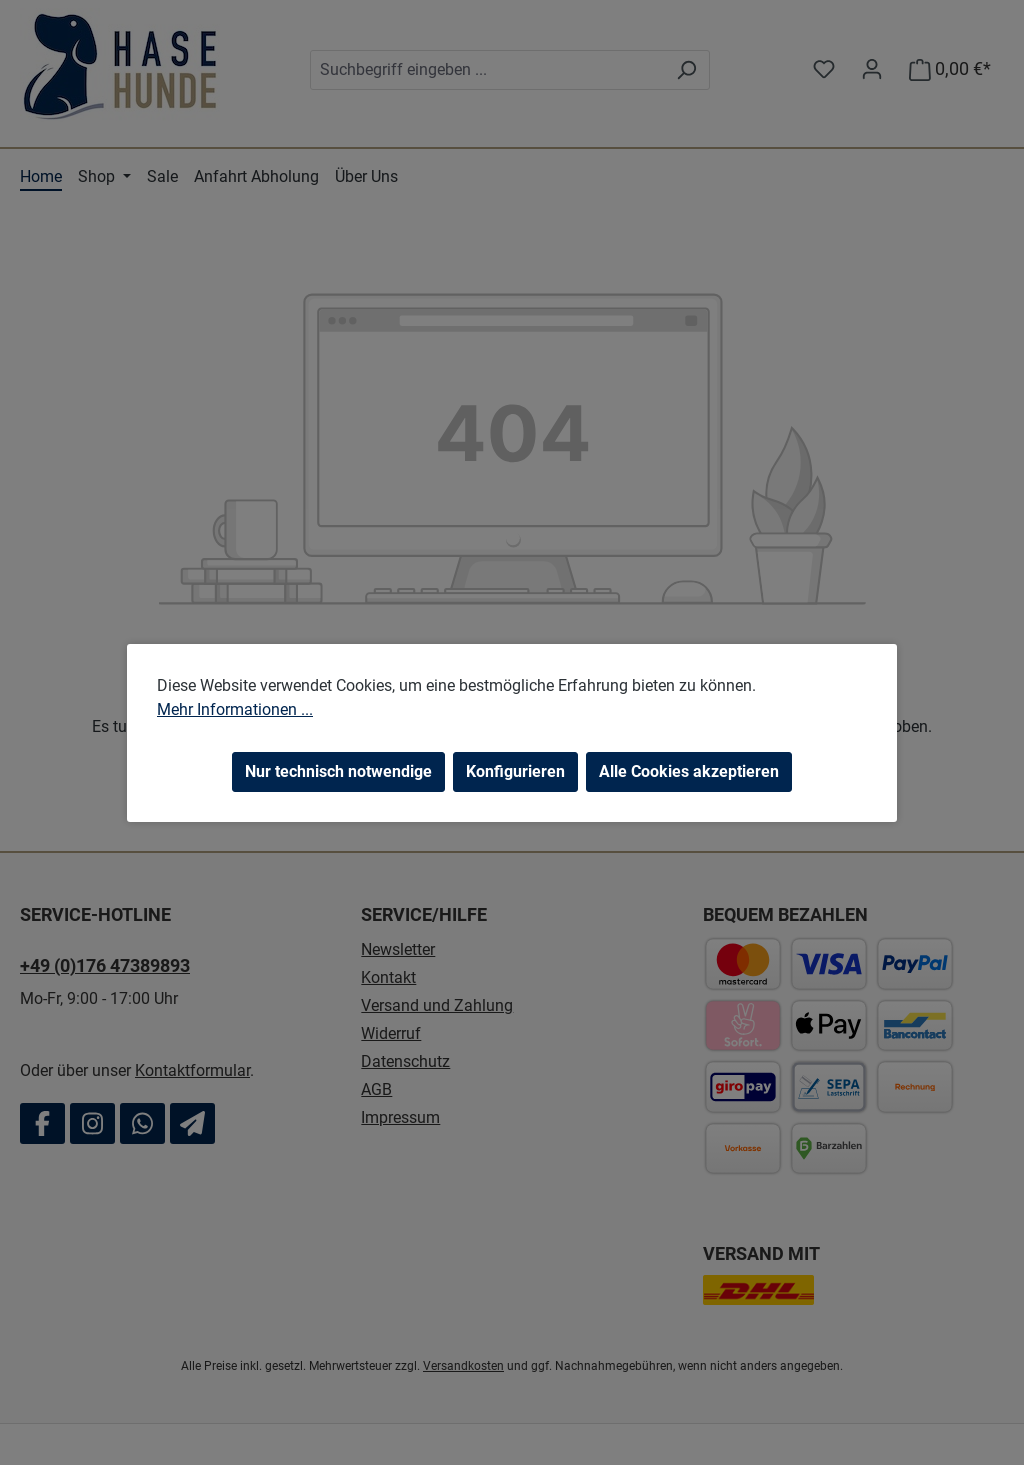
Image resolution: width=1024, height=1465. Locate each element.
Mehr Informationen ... (235, 709)
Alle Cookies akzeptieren (689, 771)
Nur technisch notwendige (338, 771)
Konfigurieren (515, 771)
